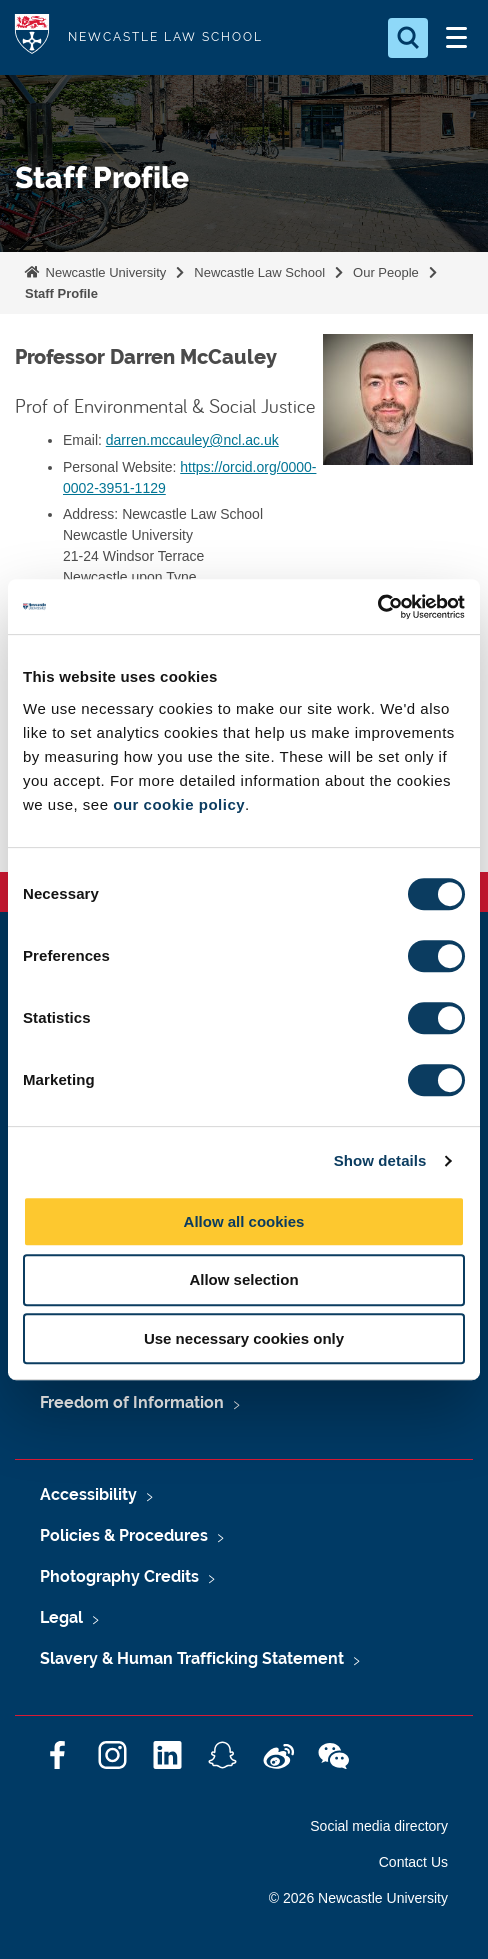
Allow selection (243, 1279)
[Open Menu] (456, 38)
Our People (386, 272)
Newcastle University (104, 272)
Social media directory (379, 1826)
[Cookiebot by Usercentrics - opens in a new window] (377, 607)
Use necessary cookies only (244, 1338)
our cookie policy (179, 804)
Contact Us (413, 1862)
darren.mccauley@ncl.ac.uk (192, 440)
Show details (380, 1160)
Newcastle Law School (259, 272)
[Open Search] (408, 38)
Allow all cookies (244, 1221)
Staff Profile (61, 293)
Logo (32, 37)
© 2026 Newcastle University (358, 1898)
